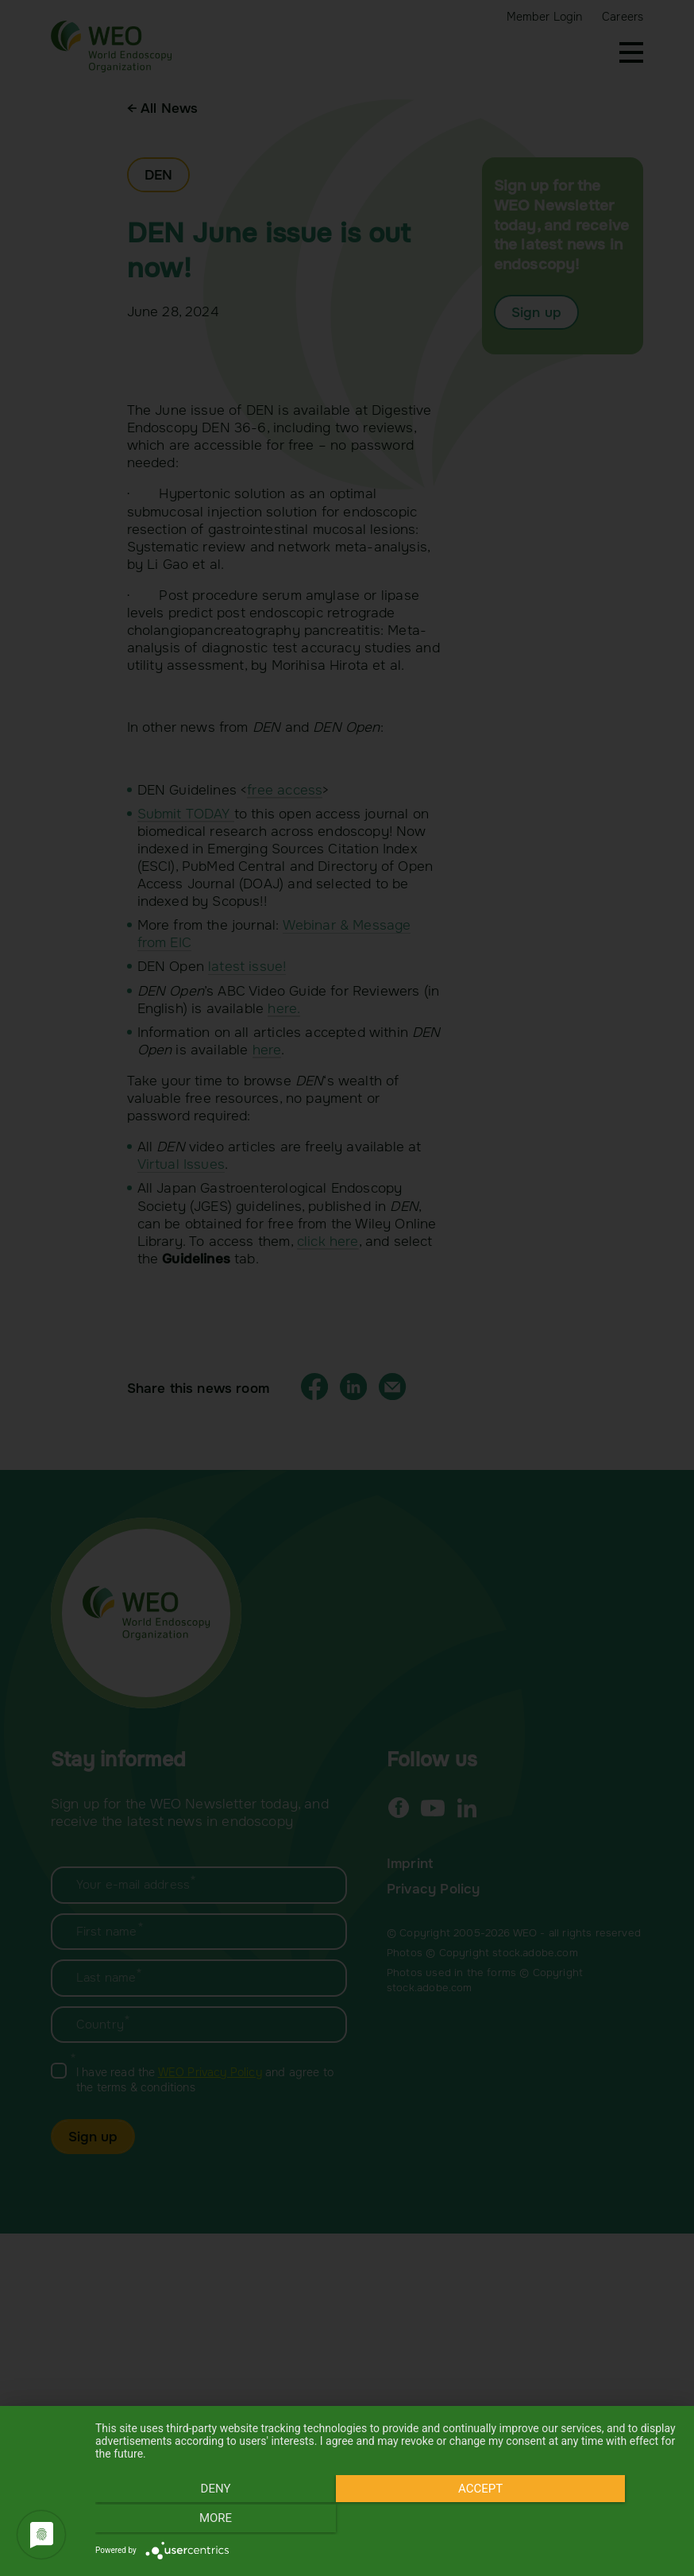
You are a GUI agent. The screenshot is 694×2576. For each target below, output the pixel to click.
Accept (386, 2521)
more (590, 2521)
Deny (183, 2521)
